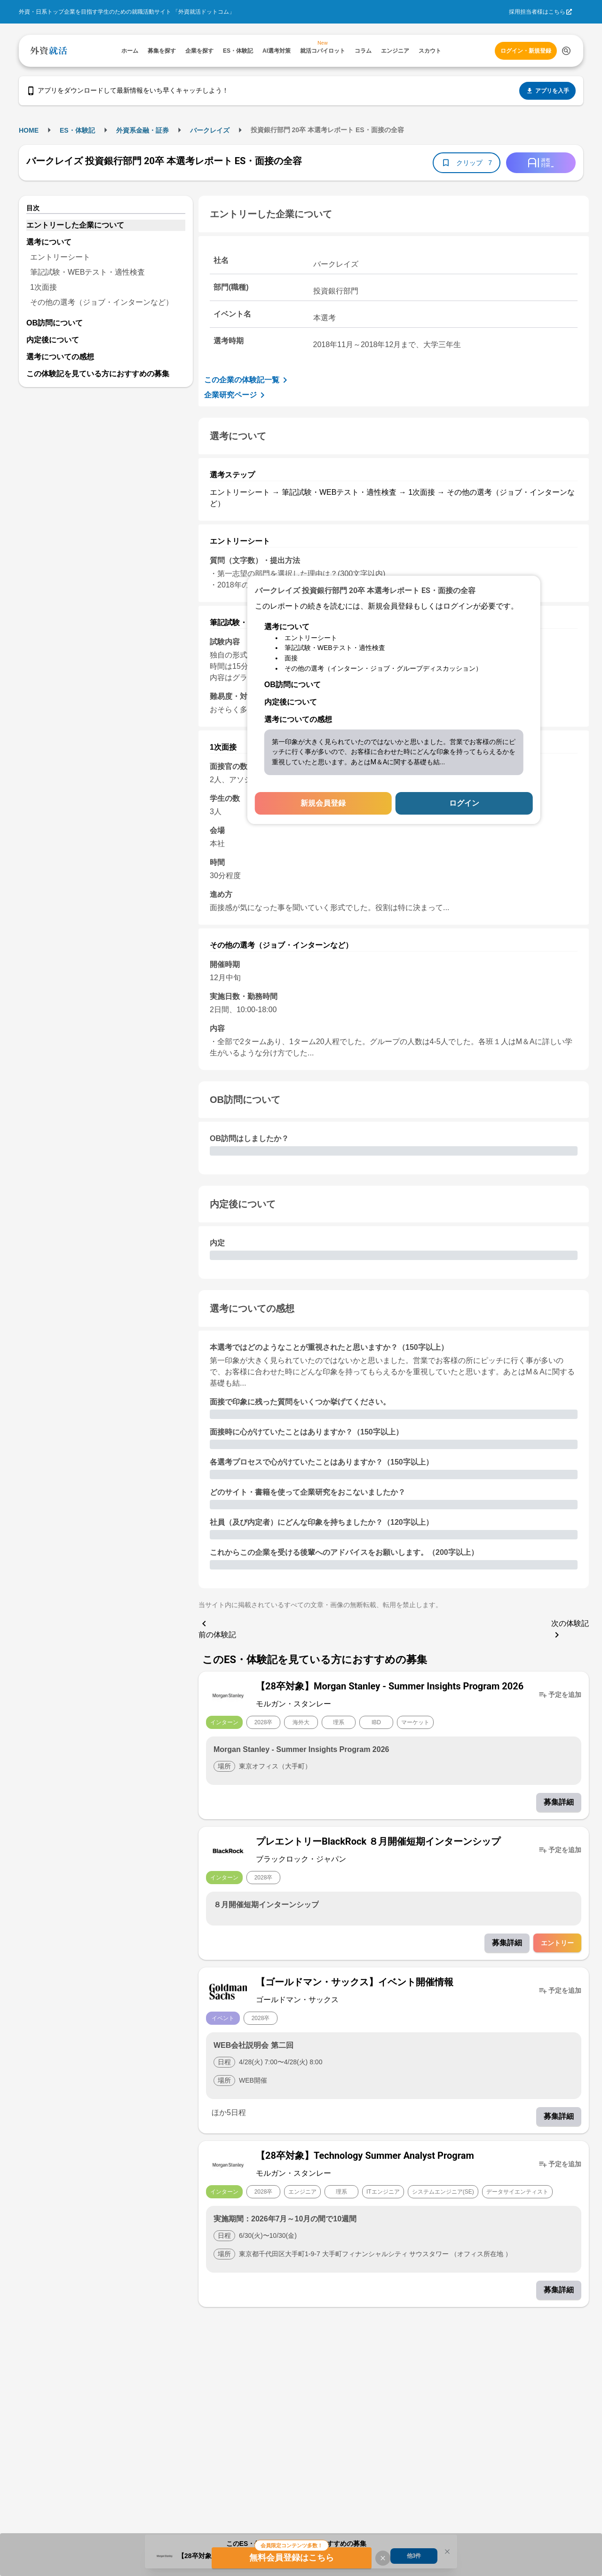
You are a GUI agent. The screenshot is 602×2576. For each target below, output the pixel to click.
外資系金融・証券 (142, 130)
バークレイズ (210, 130)
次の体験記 (570, 1630)
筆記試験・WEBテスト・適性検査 (87, 272)
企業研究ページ (236, 395)
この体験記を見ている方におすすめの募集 (97, 374)
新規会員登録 (323, 803)
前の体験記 (217, 1628)
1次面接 (43, 287)
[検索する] (566, 50)
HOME (29, 130)
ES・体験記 (77, 130)
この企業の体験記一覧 (247, 380)
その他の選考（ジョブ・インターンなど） (101, 302)
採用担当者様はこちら (537, 11)
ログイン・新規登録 (525, 51)
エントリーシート (60, 257)
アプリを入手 (547, 91)
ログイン (464, 803)
